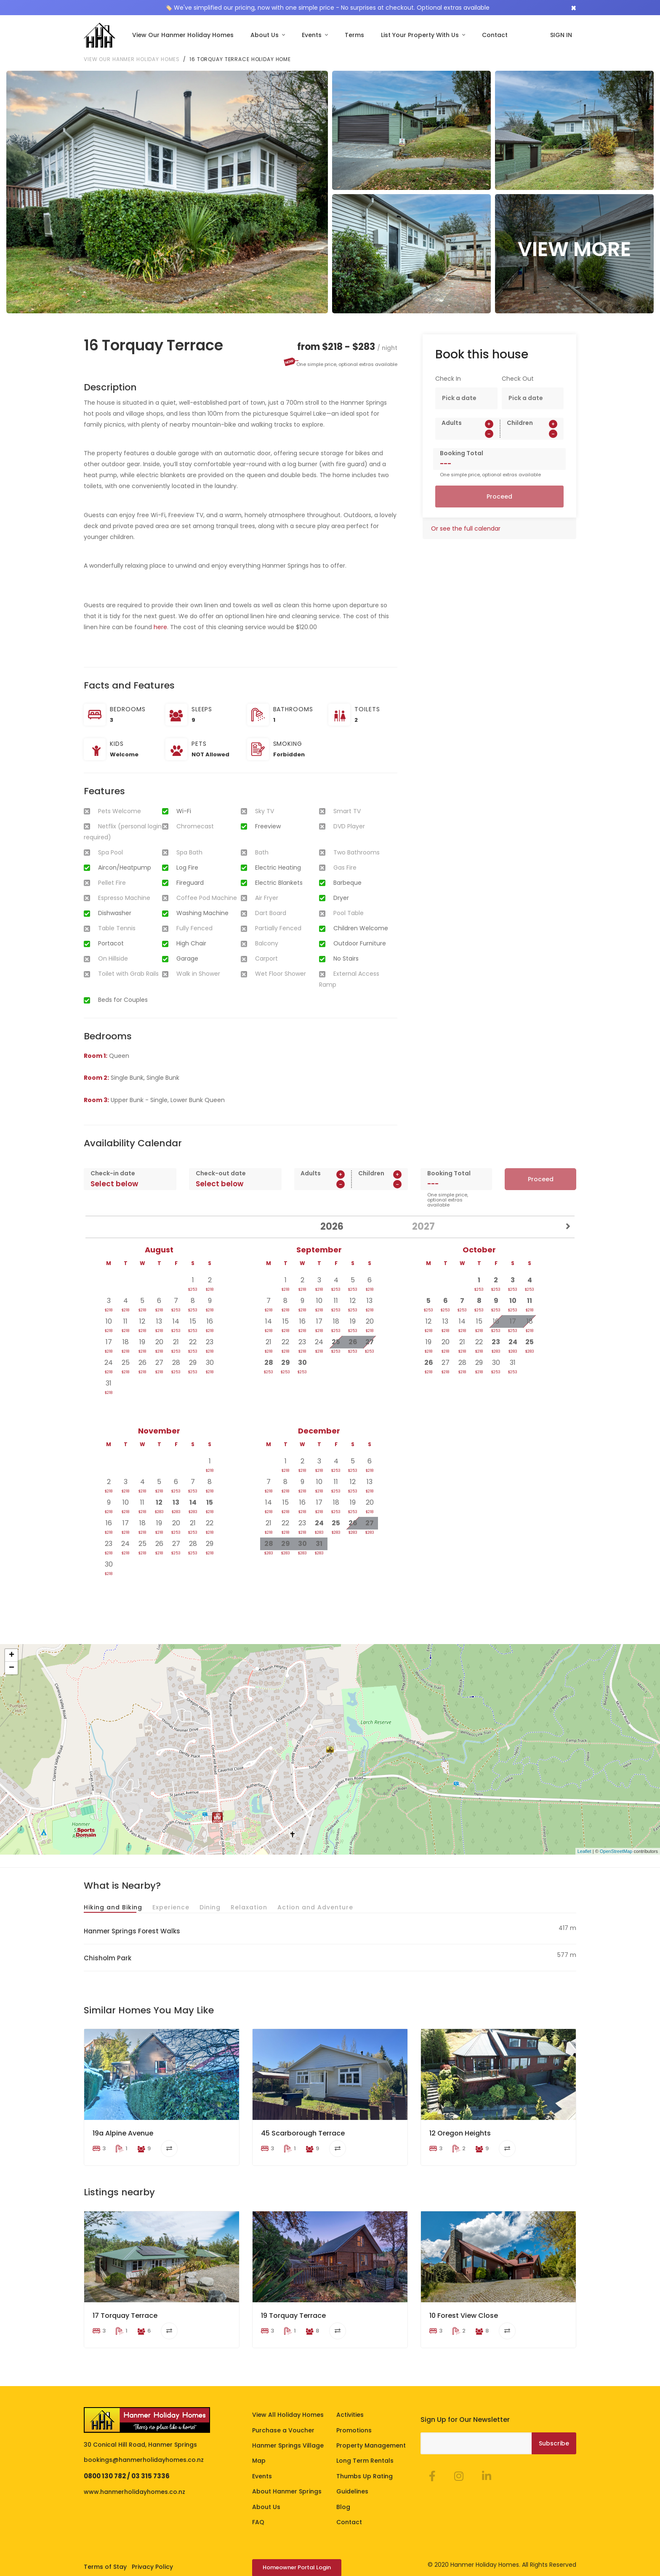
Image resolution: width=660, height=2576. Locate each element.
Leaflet (584, 1851)
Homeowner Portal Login (297, 2553)
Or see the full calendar (465, 528)
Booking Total (461, 453)
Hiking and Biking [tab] (113, 1907)
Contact (495, 35)
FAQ (258, 2507)
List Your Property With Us (420, 35)
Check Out (518, 378)
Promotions (354, 2415)
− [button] (11, 1668)
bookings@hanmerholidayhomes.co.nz (144, 2445)
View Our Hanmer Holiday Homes (183, 35)
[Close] (573, 7)
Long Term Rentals (365, 2446)
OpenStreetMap (616, 1851)
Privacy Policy (152, 2552)
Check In (448, 378)
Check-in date (112, 1173)
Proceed (499, 496)
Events (312, 35)
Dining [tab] (210, 1907)
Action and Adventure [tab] (315, 1907)
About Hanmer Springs (287, 2476)
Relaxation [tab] (249, 1907)
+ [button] (11, 1655)
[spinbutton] (467, 433)
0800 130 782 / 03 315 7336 (127, 2460)
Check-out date (221, 1173)
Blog (343, 2492)
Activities (350, 2400)
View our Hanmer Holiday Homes (132, 59)
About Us (265, 35)
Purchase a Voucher (283, 2415)
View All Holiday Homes (288, 2400)
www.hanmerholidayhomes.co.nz (134, 2476)
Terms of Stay (105, 2552)
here (160, 627)
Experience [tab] (170, 1907)
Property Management (371, 2430)
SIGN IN (561, 35)
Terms (354, 35)
